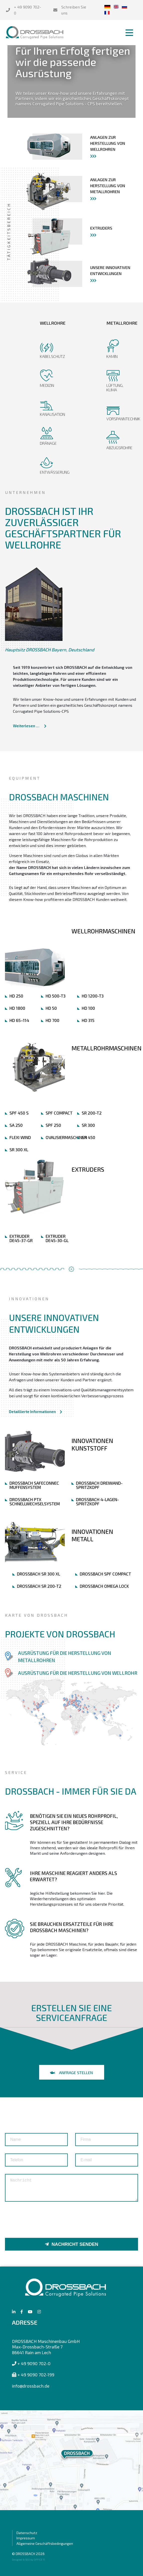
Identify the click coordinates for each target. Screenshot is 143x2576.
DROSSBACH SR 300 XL (38, 1573)
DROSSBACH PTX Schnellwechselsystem (34, 1501)
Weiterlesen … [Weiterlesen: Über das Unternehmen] (26, 725)
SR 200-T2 (92, 1112)
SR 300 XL (18, 1149)
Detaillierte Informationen (32, 1411)
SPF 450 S (19, 1112)
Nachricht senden (71, 2244)
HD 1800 (17, 1007)
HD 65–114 (19, 1020)
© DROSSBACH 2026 (28, 2554)
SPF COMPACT (59, 1112)
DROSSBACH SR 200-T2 (39, 1585)
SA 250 (16, 1125)
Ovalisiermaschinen (66, 1137)
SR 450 (88, 1137)
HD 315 (88, 1020)
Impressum (25, 2538)
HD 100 (88, 1007)
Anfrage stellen (71, 2072)
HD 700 (52, 1020)
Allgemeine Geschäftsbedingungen (44, 2543)
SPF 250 (53, 1125)
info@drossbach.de (30, 2386)
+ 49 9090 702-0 (34, 2363)
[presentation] (43, 2220)
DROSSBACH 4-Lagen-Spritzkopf (97, 1501)
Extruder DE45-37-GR (21, 1238)
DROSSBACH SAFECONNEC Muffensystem (34, 1485)
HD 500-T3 (56, 995)
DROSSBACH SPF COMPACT (105, 1573)
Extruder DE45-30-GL (57, 1238)
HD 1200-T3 (93, 995)
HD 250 (16, 995)
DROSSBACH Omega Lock (104, 1585)
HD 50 (51, 1007)
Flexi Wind (20, 1137)
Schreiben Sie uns (73, 9)
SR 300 (88, 1125)
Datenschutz (26, 2533)
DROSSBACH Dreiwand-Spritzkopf (99, 1485)
